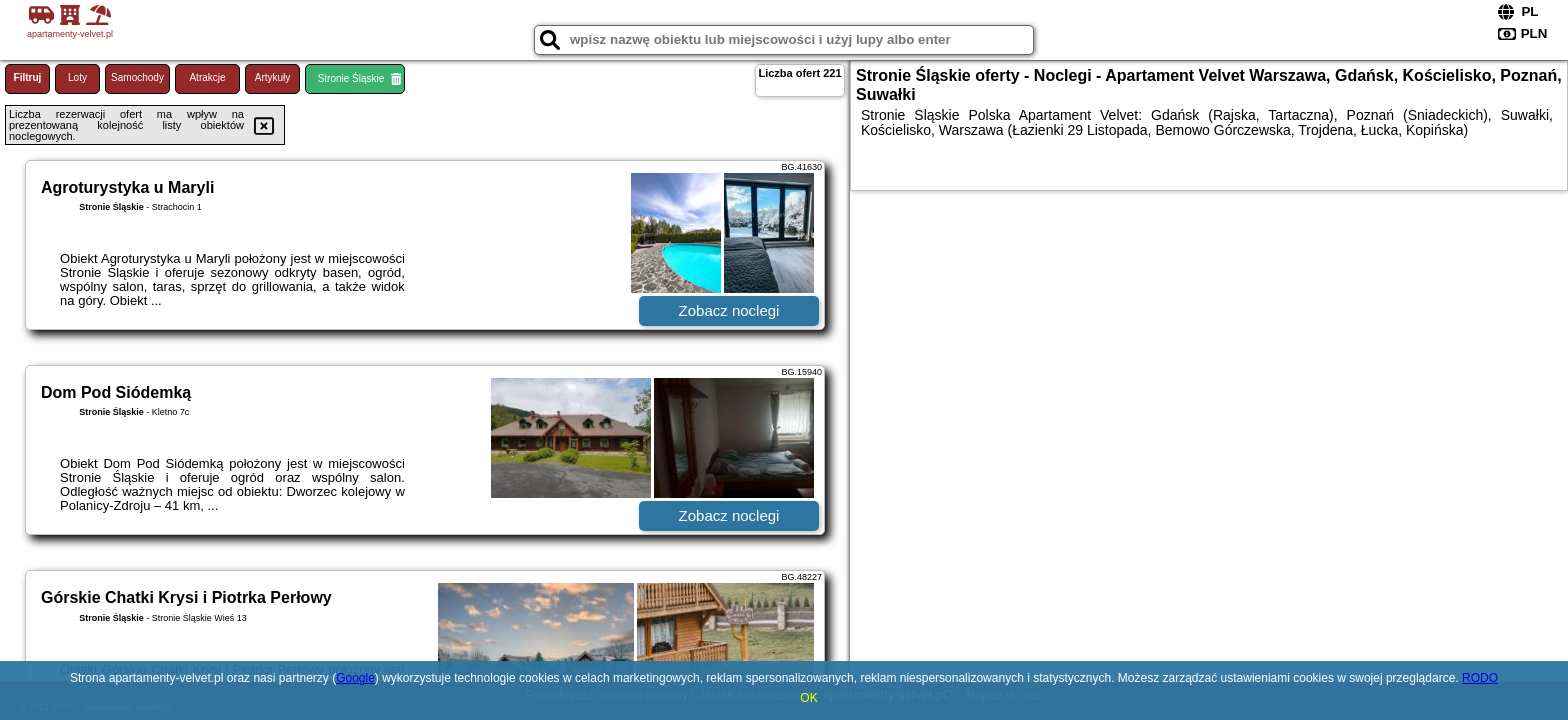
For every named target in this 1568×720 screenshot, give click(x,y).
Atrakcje (207, 77)
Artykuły (273, 77)
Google (355, 678)
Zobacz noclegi (729, 310)
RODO (1480, 678)
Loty (77, 77)
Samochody (137, 77)
